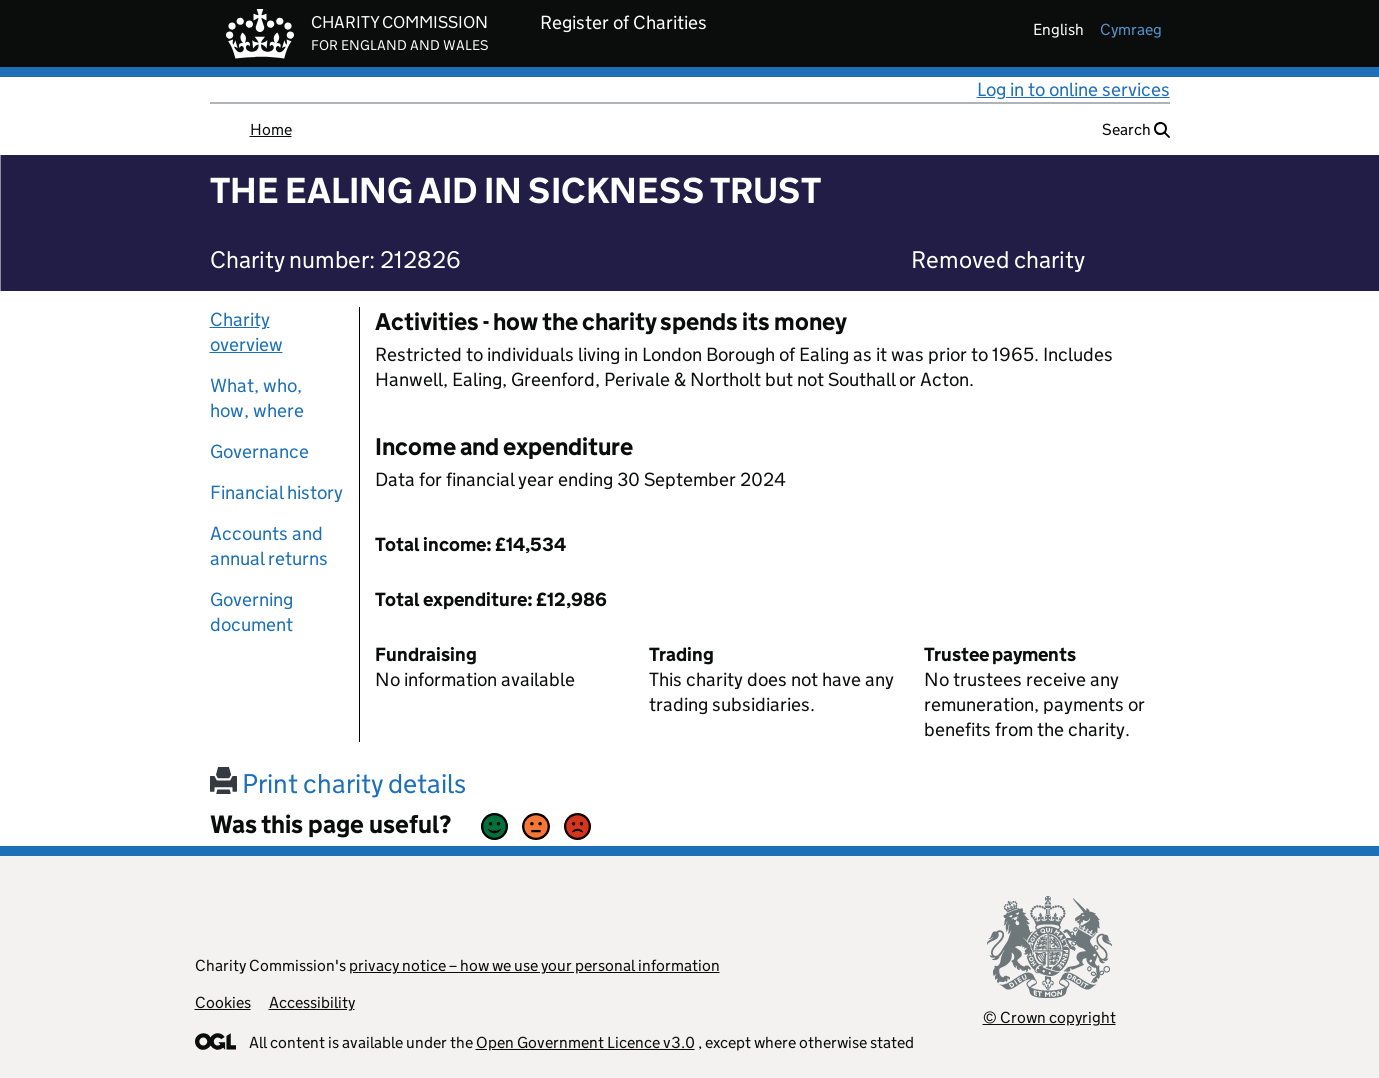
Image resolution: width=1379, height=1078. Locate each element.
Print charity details (338, 783)
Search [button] (1136, 129)
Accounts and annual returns (269, 546)
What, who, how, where (257, 398)
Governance (259, 451)
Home (271, 129)
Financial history (276, 492)
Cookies (223, 1002)
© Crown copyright (1049, 1017)
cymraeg (1131, 29)
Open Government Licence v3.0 (585, 1042)
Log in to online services (1073, 89)
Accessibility (312, 1002)
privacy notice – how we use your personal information (534, 965)
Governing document (251, 612)
